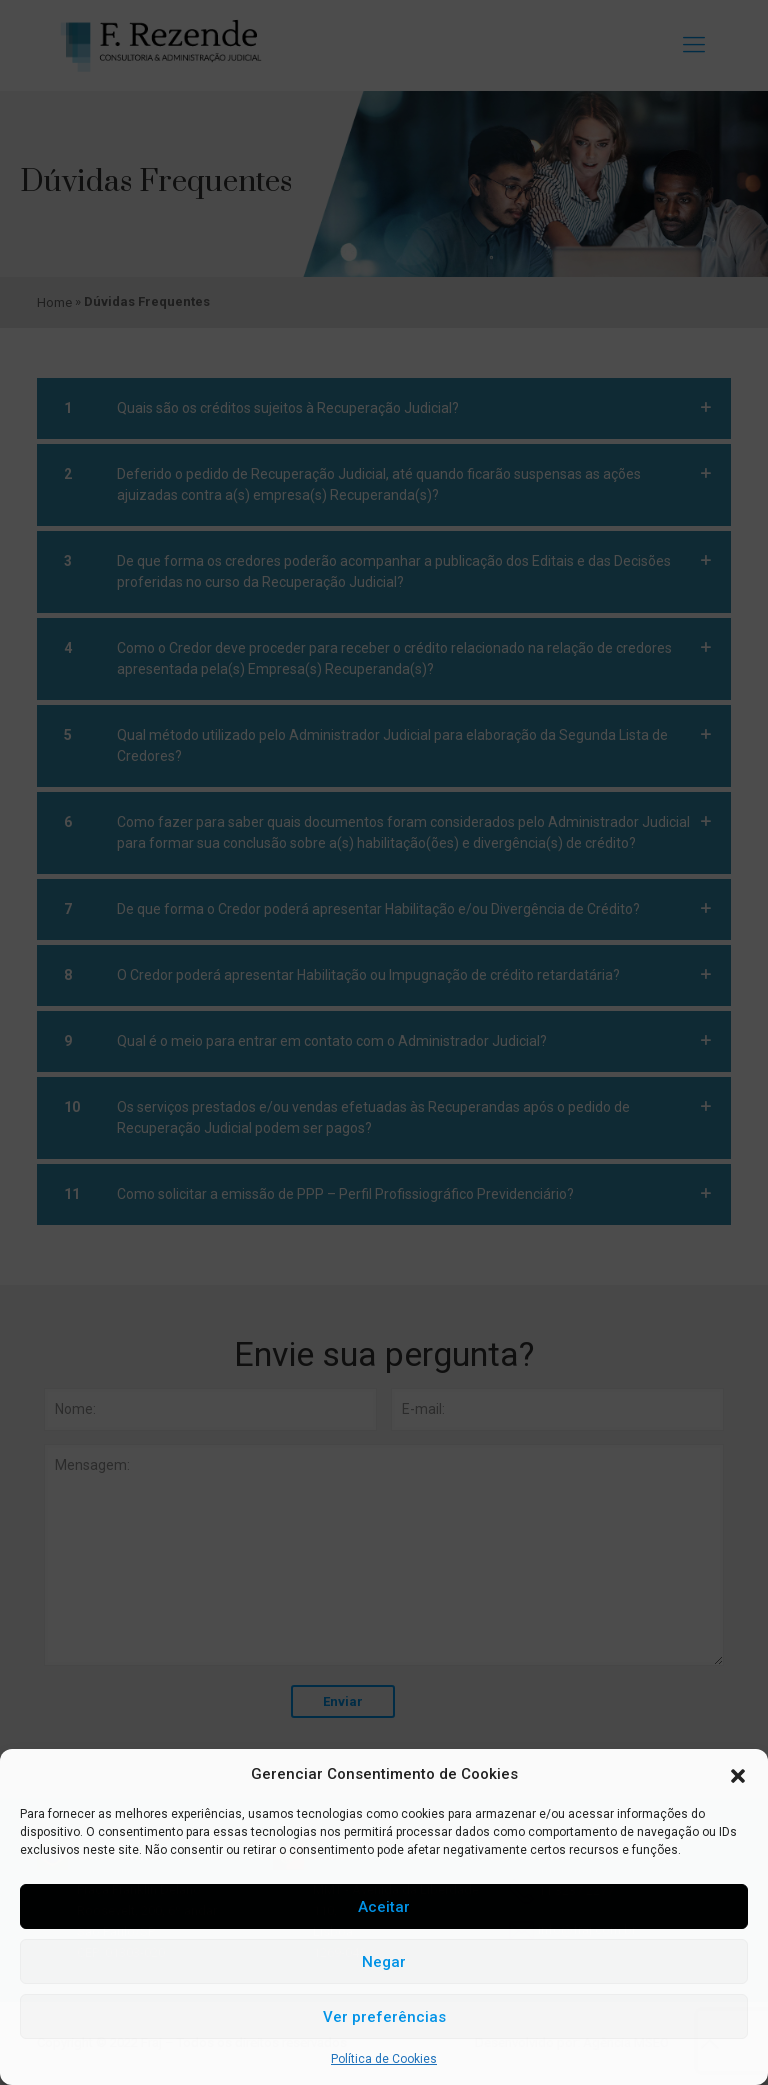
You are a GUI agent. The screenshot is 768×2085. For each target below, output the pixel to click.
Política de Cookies (384, 2059)
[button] (738, 1775)
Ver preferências (384, 2017)
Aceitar (384, 1907)
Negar (384, 1962)
